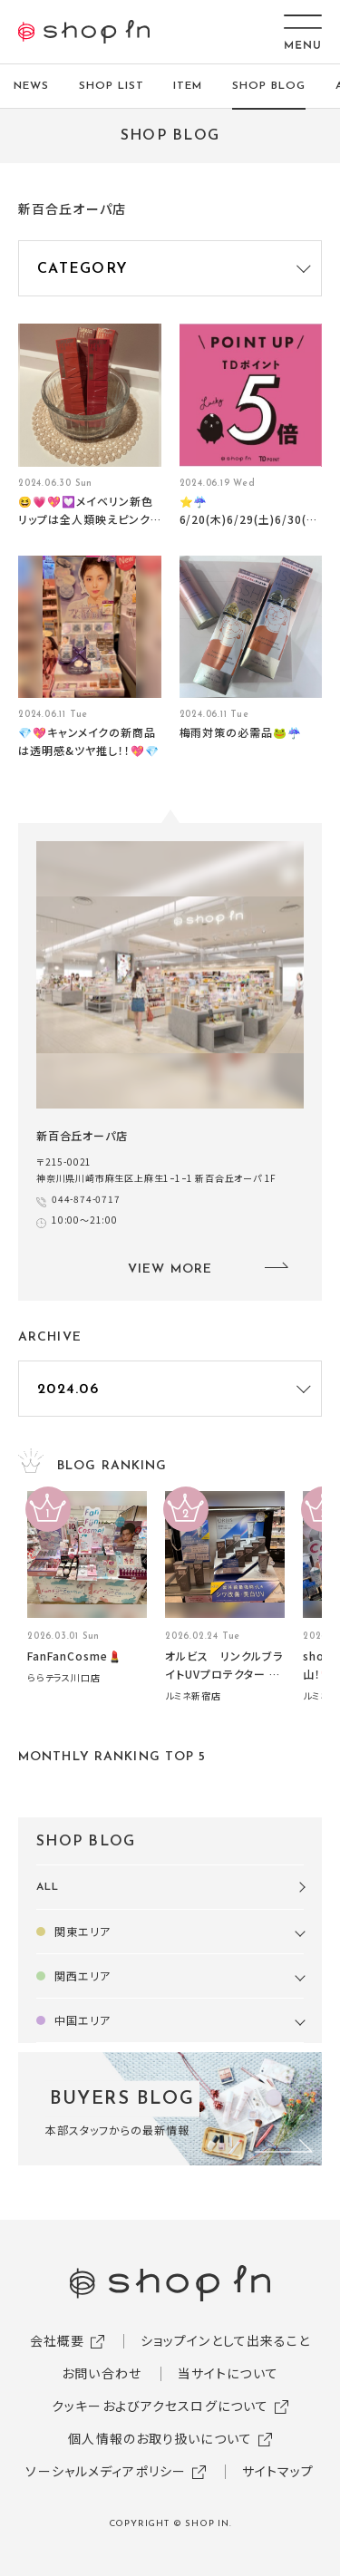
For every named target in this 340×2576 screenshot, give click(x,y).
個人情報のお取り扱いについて (160, 2438)
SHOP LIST (111, 86)
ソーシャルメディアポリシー (105, 2471)
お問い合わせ (101, 2373)
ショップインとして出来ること (226, 2340)
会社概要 (57, 2340)
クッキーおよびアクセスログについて (160, 2406)
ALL (47, 1887)
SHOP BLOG (269, 86)
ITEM (187, 86)
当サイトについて (228, 2373)
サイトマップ (278, 2471)
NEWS (31, 86)
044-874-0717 (86, 1199)
